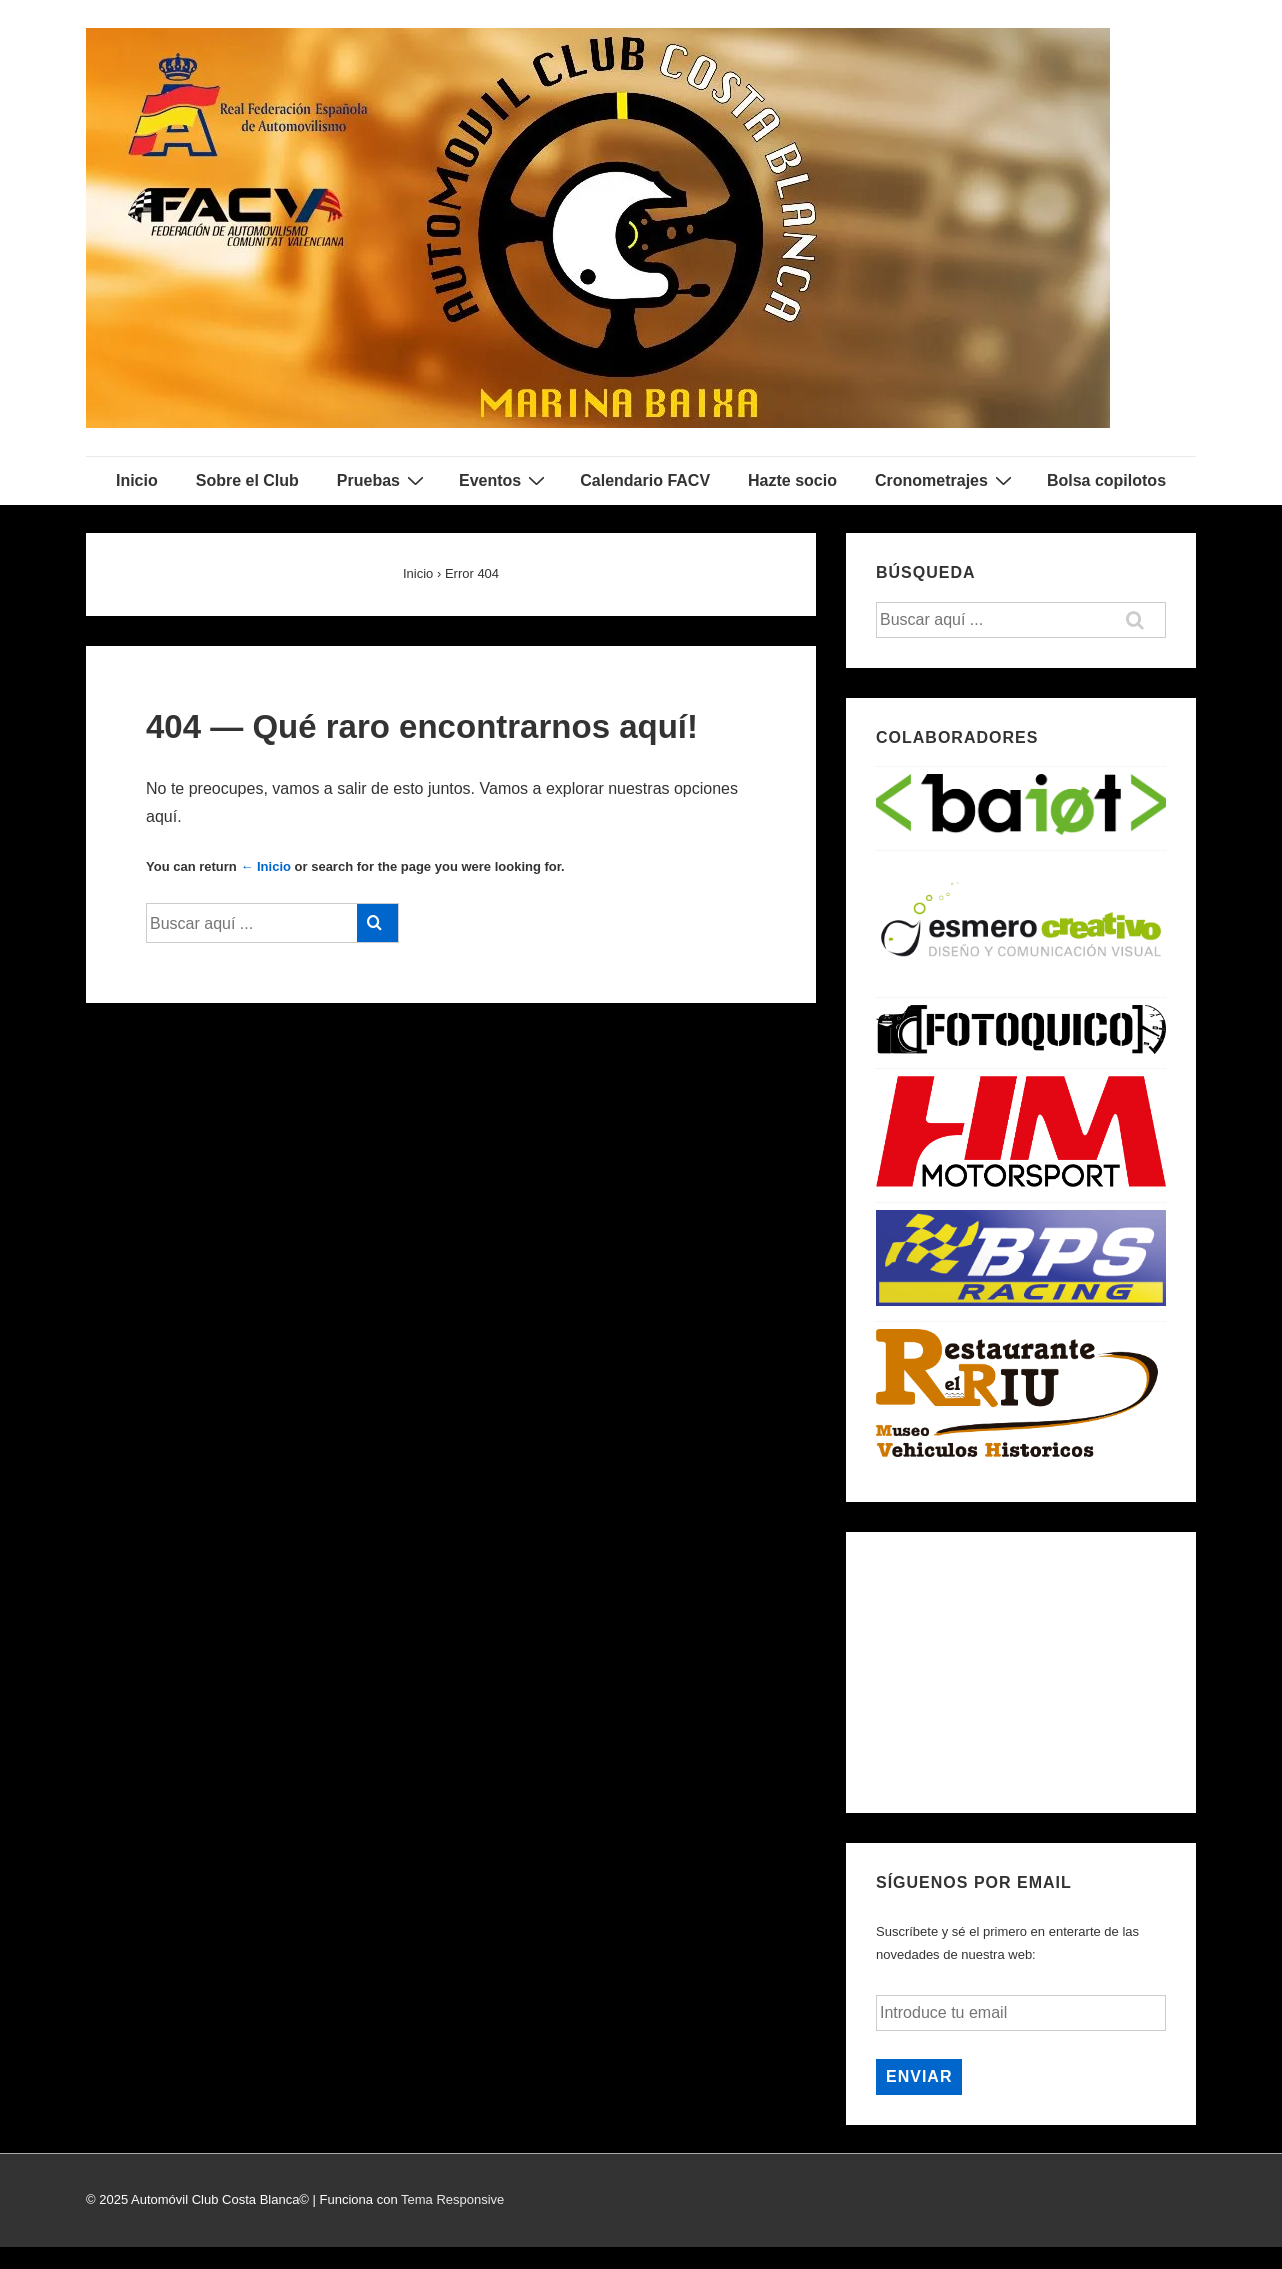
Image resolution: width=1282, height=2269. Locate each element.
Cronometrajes (946, 480)
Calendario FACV (645, 480)
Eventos (504, 480)
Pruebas (383, 480)
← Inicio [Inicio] (265, 866)
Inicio (137, 480)
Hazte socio (792, 480)
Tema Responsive (452, 2199)
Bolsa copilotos (1106, 480)
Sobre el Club (247, 480)
